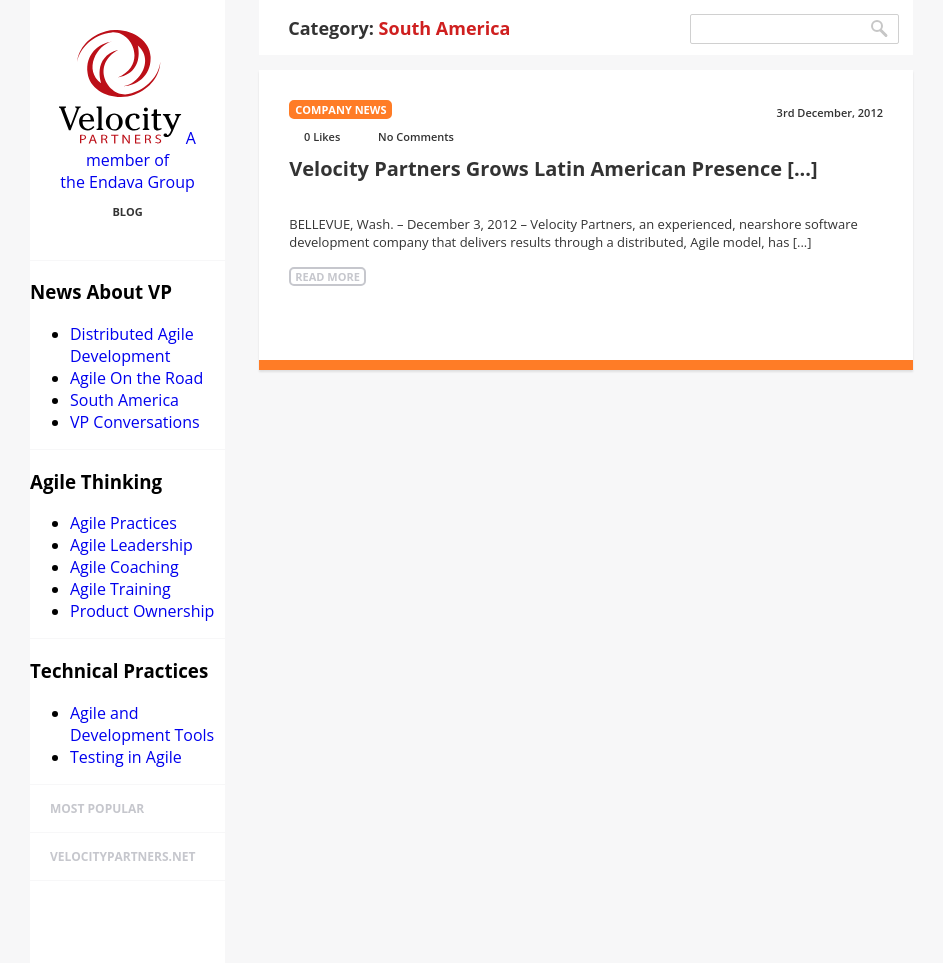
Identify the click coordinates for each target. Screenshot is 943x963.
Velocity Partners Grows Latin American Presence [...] (553, 168)
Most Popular (97, 808)
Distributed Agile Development (132, 345)
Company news (340, 109)
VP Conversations (135, 422)
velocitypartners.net (122, 856)
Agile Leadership (131, 545)
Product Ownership (142, 611)
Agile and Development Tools (142, 724)
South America (124, 400)
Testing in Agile (126, 757)
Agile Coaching (124, 567)
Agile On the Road (136, 378)
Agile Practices (123, 523)
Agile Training (120, 589)
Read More (327, 276)
